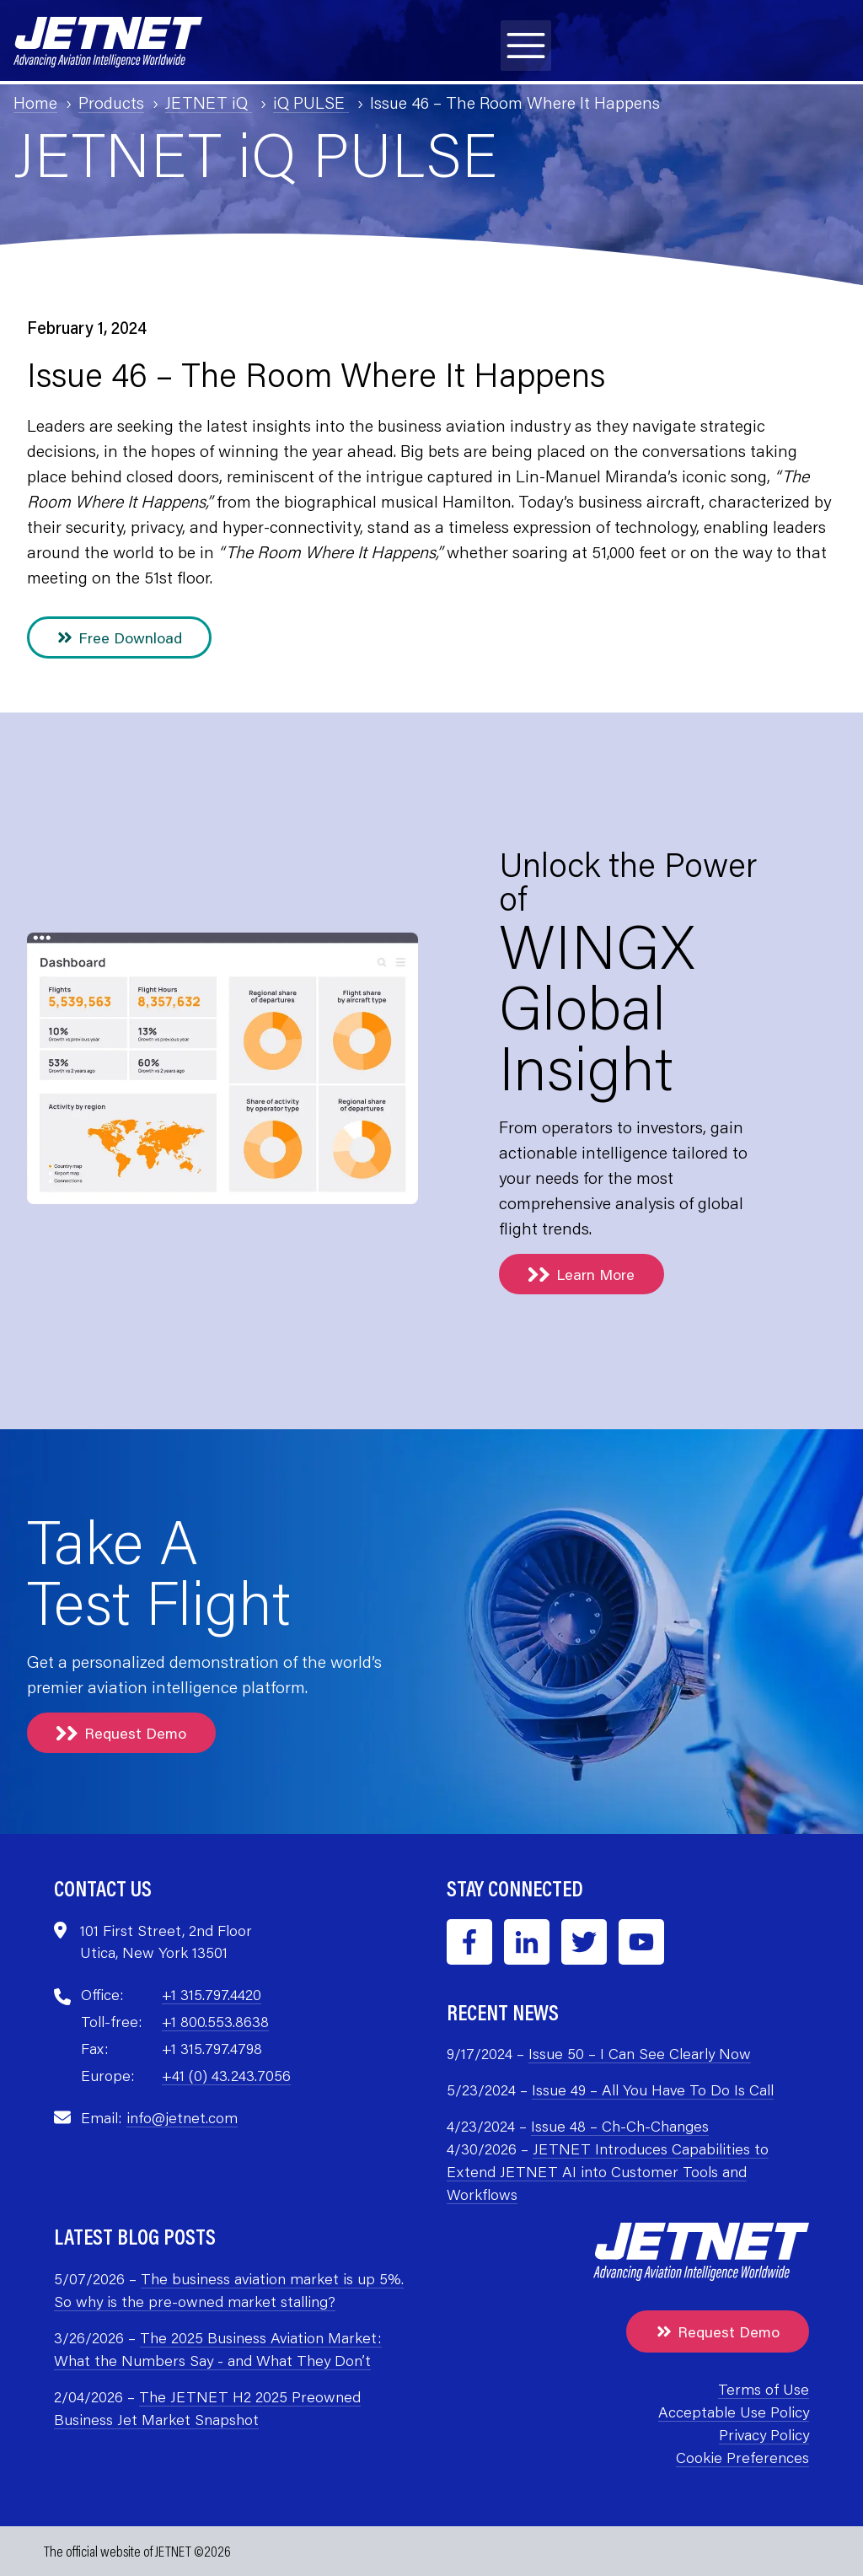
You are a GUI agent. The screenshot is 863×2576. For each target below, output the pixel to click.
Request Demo (121, 1733)
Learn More (581, 1274)
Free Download (119, 637)
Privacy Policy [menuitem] (764, 2434)
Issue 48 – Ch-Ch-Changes (620, 2126)
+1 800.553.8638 (215, 2021)
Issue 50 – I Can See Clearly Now (639, 2053)
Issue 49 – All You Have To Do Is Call (653, 2089)
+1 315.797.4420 (211, 1994)
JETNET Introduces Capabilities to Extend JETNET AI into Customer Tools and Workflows (608, 2171)
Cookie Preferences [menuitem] (742, 2457)
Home (35, 102)
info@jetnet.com (182, 2117)
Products (111, 102)
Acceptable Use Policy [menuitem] (733, 2411)
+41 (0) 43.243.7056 (226, 2075)
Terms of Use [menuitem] (763, 2389)
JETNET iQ (208, 102)
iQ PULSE (311, 102)
